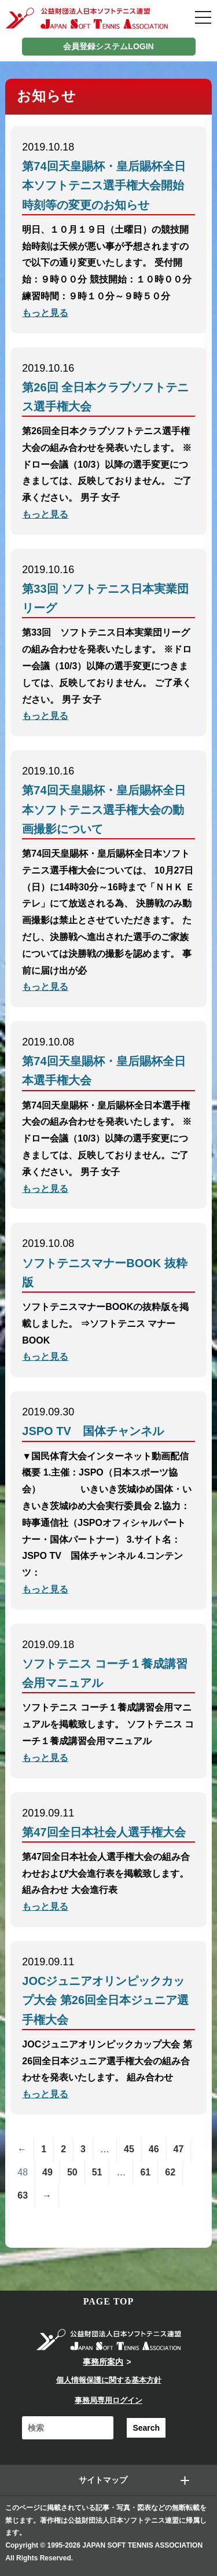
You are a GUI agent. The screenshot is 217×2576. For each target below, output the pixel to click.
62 (170, 2172)
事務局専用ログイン (108, 2400)
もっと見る (45, 313)
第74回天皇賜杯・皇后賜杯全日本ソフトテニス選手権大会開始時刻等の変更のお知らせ (103, 185)
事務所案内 (103, 2361)
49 (47, 2172)
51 (97, 2172)
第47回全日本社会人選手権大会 (103, 1832)
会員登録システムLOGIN (108, 46)
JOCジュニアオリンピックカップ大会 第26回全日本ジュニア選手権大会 (105, 2000)
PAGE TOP (108, 2301)
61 (145, 2172)
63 (22, 2195)
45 (129, 2149)
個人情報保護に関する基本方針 (108, 2380)
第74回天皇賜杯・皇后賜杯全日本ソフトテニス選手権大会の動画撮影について (103, 809)
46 (154, 2149)
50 (72, 2172)
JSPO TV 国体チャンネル (92, 1431)
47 (179, 2149)
